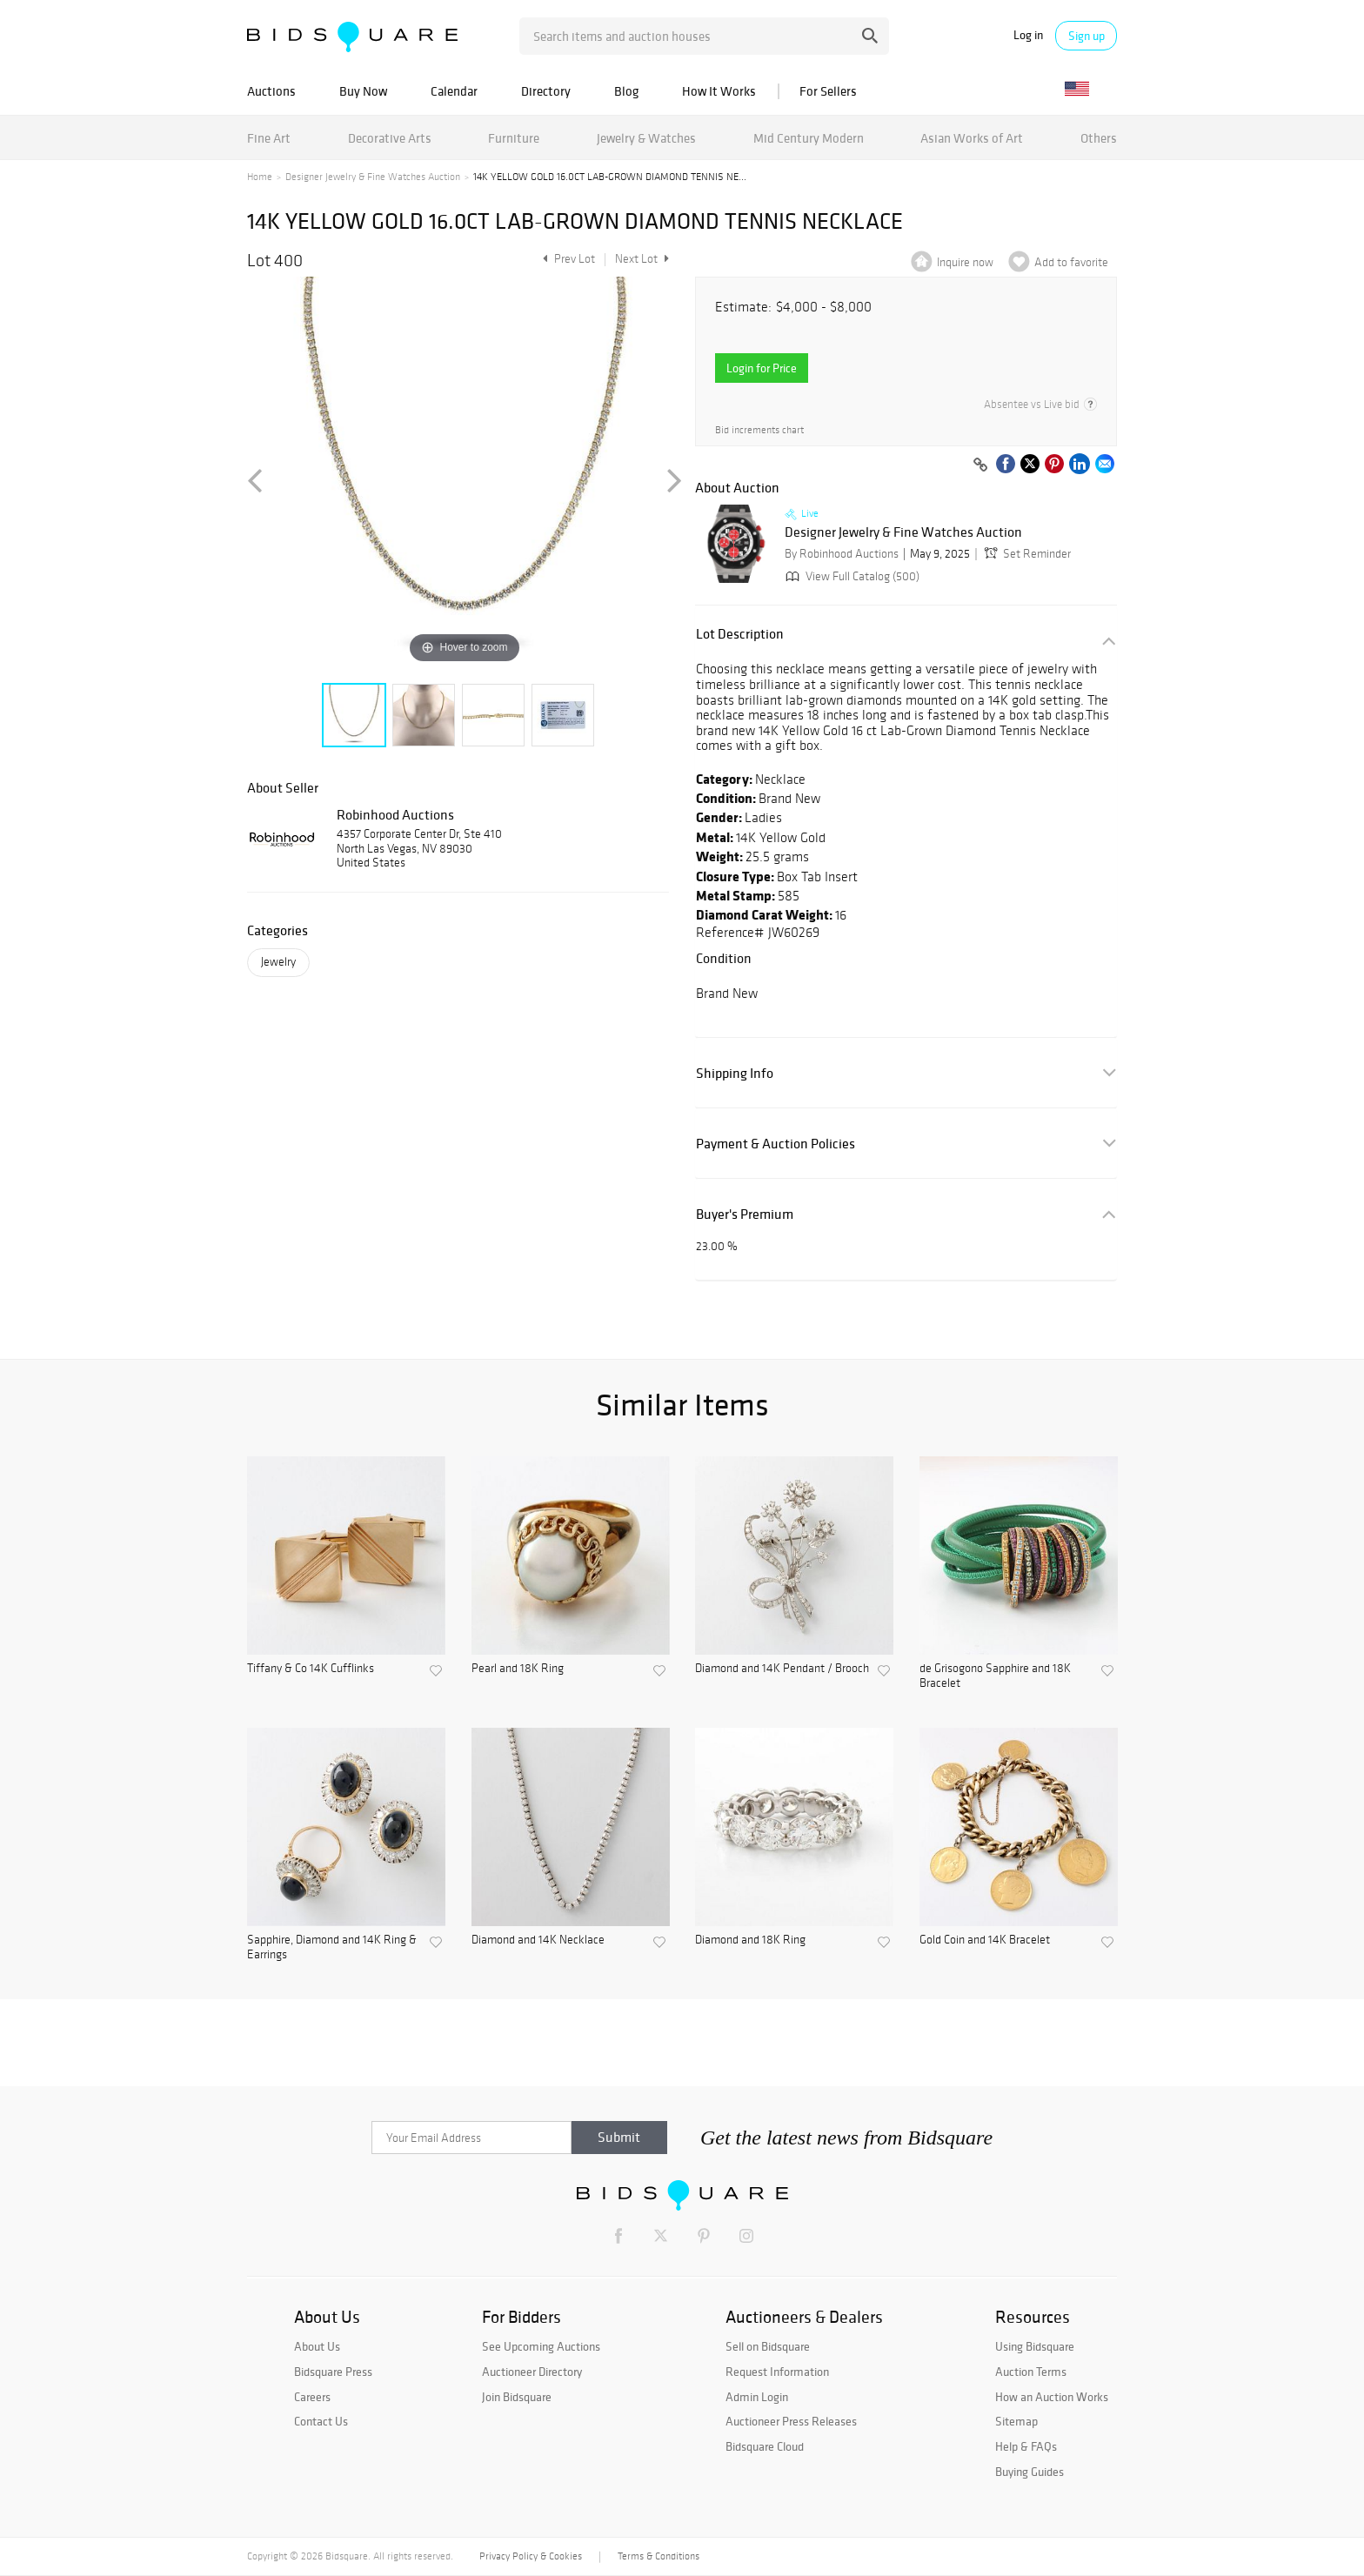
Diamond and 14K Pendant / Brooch (782, 1669)
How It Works (719, 91)
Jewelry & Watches (646, 138)
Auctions (271, 91)
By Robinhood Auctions (842, 553)
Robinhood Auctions (395, 814)
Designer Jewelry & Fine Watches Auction (372, 177)
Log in (1028, 35)
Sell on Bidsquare (767, 2346)
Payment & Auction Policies (775, 1143)
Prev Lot (566, 258)
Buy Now (363, 91)
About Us (317, 2346)
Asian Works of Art (971, 138)
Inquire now (965, 262)
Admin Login (756, 2397)
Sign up (1086, 35)
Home (259, 177)
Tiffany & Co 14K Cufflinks (310, 1669)
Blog (626, 91)
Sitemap (1016, 2421)
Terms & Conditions (658, 2556)
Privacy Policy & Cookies (530, 2556)
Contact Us (321, 2421)
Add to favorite (1071, 262)
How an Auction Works (1051, 2397)
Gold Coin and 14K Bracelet (984, 1940)
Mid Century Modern (808, 138)
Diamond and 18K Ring (750, 1940)
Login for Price (761, 368)
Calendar (454, 91)
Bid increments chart (759, 430)
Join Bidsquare (517, 2397)
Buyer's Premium (744, 1214)
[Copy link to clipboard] (980, 465)
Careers (312, 2397)
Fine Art (269, 138)
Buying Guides (1029, 2471)
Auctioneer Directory (532, 2371)
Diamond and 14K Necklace (538, 1940)
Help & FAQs (1026, 2446)
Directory (546, 91)
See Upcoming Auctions (541, 2346)
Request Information (777, 2371)
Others (1098, 138)
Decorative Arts (389, 138)
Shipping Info (734, 1073)
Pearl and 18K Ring (517, 1669)
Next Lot (642, 258)
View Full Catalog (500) (850, 576)
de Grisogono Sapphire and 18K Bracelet (995, 1676)
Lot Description (740, 634)
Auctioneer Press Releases (791, 2421)
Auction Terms (1030, 2371)
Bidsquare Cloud (764, 2446)
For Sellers (828, 91)
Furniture (513, 138)
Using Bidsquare (1034, 2346)
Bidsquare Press (333, 2371)
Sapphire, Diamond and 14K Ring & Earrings (332, 1947)
